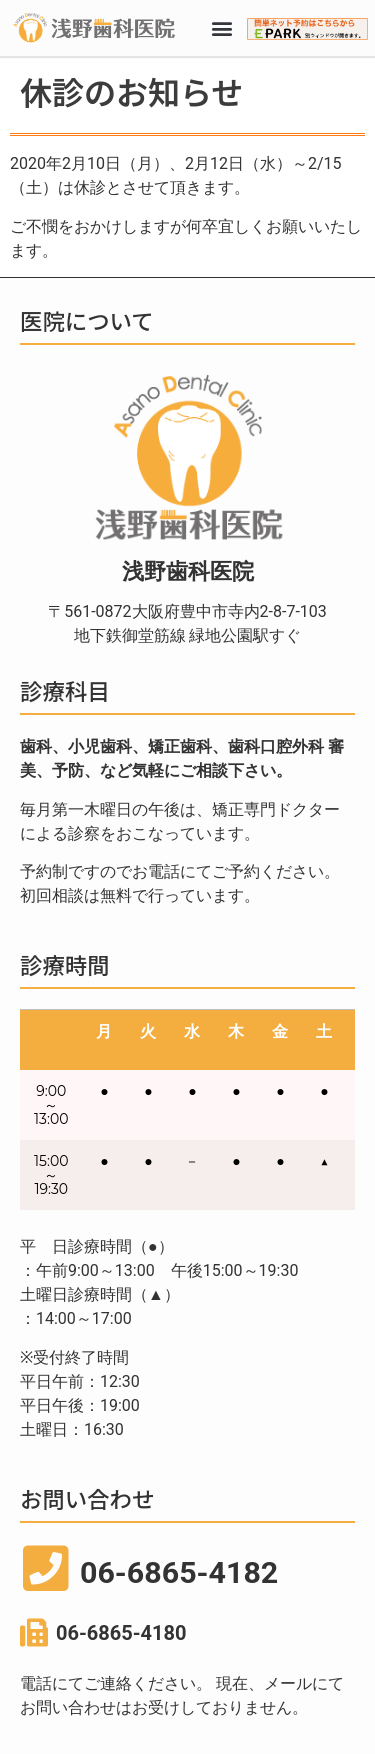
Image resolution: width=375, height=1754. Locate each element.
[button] (221, 28)
